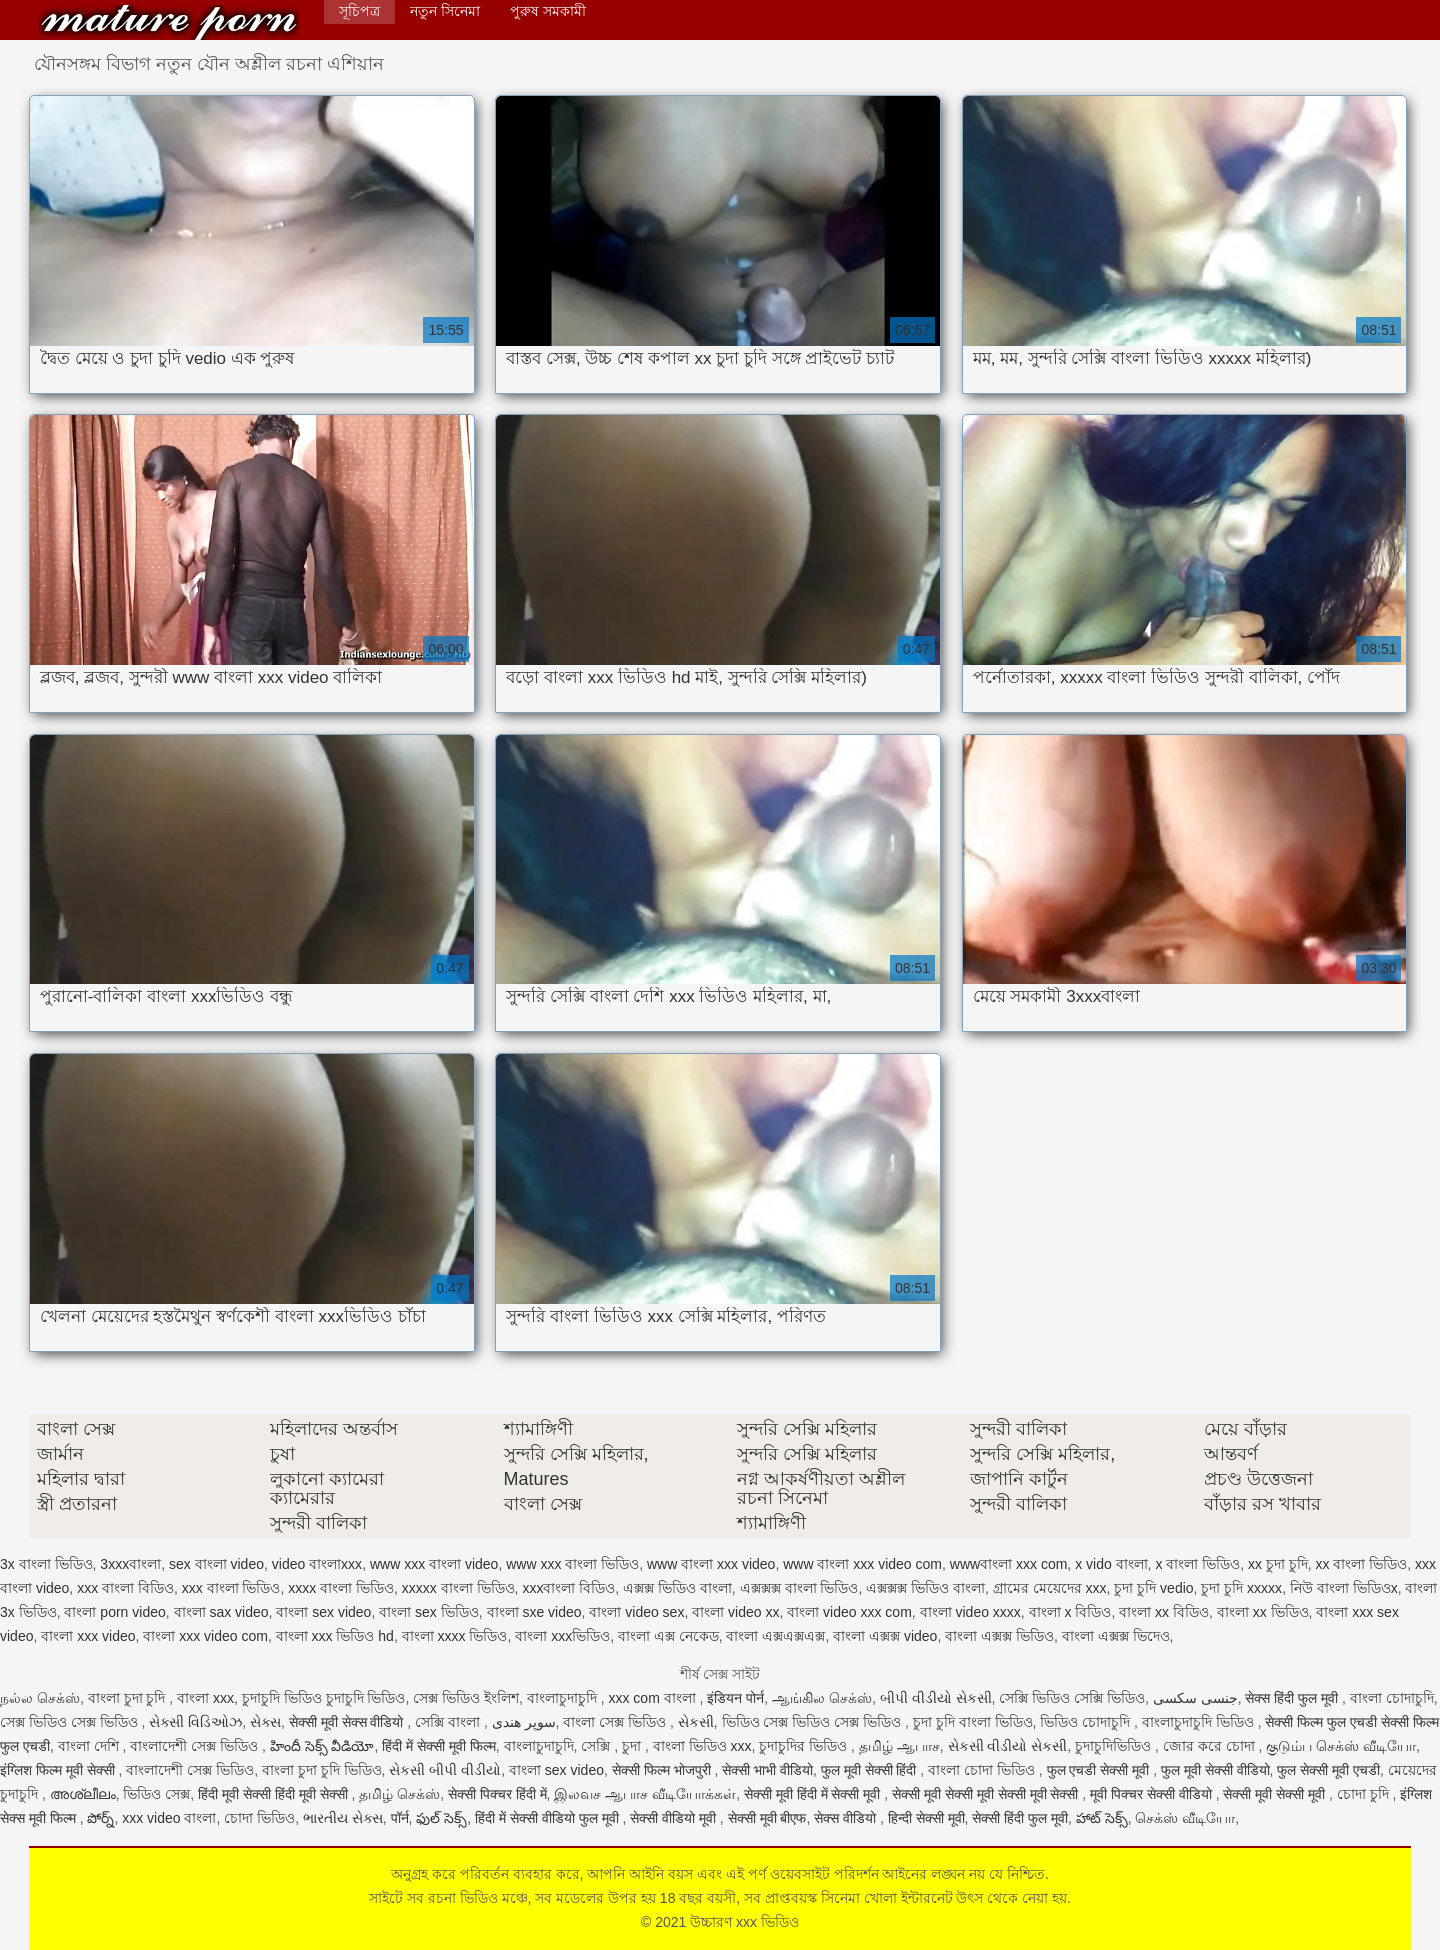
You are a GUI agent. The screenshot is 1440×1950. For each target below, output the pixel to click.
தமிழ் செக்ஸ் (399, 1794)
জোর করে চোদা (1211, 1746)
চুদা (633, 1746)
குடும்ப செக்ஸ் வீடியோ (1341, 1746)
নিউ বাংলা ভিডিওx (1344, 1588)
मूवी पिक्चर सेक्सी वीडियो (1153, 1794)
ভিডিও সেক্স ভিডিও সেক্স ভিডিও (813, 1722)
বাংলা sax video (221, 1612)
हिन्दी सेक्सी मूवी (926, 1818)
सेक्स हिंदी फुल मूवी (1293, 1698)
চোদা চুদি (1365, 1794)
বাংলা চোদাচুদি (1392, 1698)
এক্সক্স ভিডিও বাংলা (677, 1588)
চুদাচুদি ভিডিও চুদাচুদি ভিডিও (324, 1698)
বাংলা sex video (323, 1612)
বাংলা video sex (636, 1612)
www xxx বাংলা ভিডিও (572, 1564)
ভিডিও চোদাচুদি (1087, 1722)
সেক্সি (597, 1746)
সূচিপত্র (359, 11)
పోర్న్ (100, 1818)
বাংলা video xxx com (849, 1612)
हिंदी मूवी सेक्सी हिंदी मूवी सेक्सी (274, 1794)
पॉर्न (400, 1818)
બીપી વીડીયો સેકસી (936, 1698)
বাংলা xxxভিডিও (562, 1636)
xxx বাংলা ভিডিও (231, 1588)
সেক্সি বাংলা (449, 1722)
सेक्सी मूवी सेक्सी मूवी (1276, 1794)
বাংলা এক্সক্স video (885, 1636)
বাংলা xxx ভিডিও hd (335, 1636)
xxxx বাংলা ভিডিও (341, 1588)
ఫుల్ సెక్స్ (441, 1818)
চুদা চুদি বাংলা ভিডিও (973, 1722)
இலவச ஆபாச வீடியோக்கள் (645, 1794)
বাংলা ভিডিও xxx (702, 1746)
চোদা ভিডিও (259, 1818)
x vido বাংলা (1111, 1564)
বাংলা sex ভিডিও (429, 1612)
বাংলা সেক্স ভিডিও (616, 1722)
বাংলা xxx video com (205, 1636)
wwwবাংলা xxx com (1009, 1564)
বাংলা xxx (205, 1698)
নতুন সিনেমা (445, 11)
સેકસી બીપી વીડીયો (445, 1770)
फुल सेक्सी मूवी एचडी (1328, 1770)
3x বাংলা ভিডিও (46, 1564)
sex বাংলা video (216, 1564)
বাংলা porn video (114, 1612)
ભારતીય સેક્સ (343, 1818)
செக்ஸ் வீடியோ (1185, 1818)
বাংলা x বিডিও (1070, 1612)
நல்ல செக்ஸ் (40, 1698)
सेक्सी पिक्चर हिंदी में (497, 1794)
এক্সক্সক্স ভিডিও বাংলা (925, 1588)
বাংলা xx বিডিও (1164, 1612)
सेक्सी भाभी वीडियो (767, 1770)
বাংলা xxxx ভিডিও (455, 1636)
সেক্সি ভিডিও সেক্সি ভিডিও (1072, 1698)
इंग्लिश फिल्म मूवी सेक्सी (59, 1770)
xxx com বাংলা (653, 1698)
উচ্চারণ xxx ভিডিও (169, 22)
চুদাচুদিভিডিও (1115, 1746)
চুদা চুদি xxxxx (1241, 1588)
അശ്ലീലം (83, 1794)
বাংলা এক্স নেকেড (668, 1636)
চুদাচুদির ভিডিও (805, 1746)
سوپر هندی (524, 1722)
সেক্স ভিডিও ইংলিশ (466, 1698)
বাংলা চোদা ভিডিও (983, 1770)
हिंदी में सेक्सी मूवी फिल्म (439, 1746)
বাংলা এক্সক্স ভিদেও (1116, 1636)
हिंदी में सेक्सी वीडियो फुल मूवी (548, 1818)
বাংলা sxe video (534, 1612)
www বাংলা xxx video (711, 1564)
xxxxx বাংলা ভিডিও (458, 1588)
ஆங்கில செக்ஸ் (822, 1698)
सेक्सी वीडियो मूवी (675, 1818)
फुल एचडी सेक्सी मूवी (1100, 1770)
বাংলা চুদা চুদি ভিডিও (322, 1770)
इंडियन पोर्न (735, 1698)
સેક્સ (265, 1722)
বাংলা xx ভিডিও (1263, 1612)
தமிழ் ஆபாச (899, 1746)
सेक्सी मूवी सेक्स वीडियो (348, 1722)
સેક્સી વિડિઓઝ (195, 1722)
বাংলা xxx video (88, 1636)
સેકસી (696, 1722)
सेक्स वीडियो (847, 1818)
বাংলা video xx (735, 1612)
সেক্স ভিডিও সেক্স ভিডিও (71, 1722)
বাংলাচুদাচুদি (564, 1698)
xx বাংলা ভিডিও (1362, 1564)
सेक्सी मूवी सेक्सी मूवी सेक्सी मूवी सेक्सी (987, 1794)
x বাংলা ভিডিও (1197, 1564)
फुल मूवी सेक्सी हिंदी (871, 1770)
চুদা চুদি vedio (1153, 1588)
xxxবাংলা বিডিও (568, 1588)
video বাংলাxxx (317, 1564)
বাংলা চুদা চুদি (129, 1698)
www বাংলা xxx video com (862, 1564)
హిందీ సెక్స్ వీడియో (322, 1746)
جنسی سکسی (1195, 1698)
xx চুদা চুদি (1278, 1564)
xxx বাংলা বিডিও (125, 1588)
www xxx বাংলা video (434, 1564)
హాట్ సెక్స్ (1102, 1818)
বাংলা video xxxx (970, 1612)
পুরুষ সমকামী (548, 11)
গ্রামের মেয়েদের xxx (1050, 1588)
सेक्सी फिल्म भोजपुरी (663, 1770)
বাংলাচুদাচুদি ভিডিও (1200, 1722)
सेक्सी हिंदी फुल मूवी (1020, 1818)
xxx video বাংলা (169, 1818)
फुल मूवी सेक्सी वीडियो (1215, 1770)
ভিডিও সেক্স (156, 1794)
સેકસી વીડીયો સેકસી (1008, 1746)
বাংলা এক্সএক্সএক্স (775, 1636)
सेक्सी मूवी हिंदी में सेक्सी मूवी (814, 1794)
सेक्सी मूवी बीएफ (767, 1818)
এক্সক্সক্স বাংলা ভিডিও (799, 1588)
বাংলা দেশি (90, 1746)
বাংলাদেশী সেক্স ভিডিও (196, 1746)
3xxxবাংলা (130, 1564)
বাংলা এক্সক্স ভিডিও (999, 1636)
